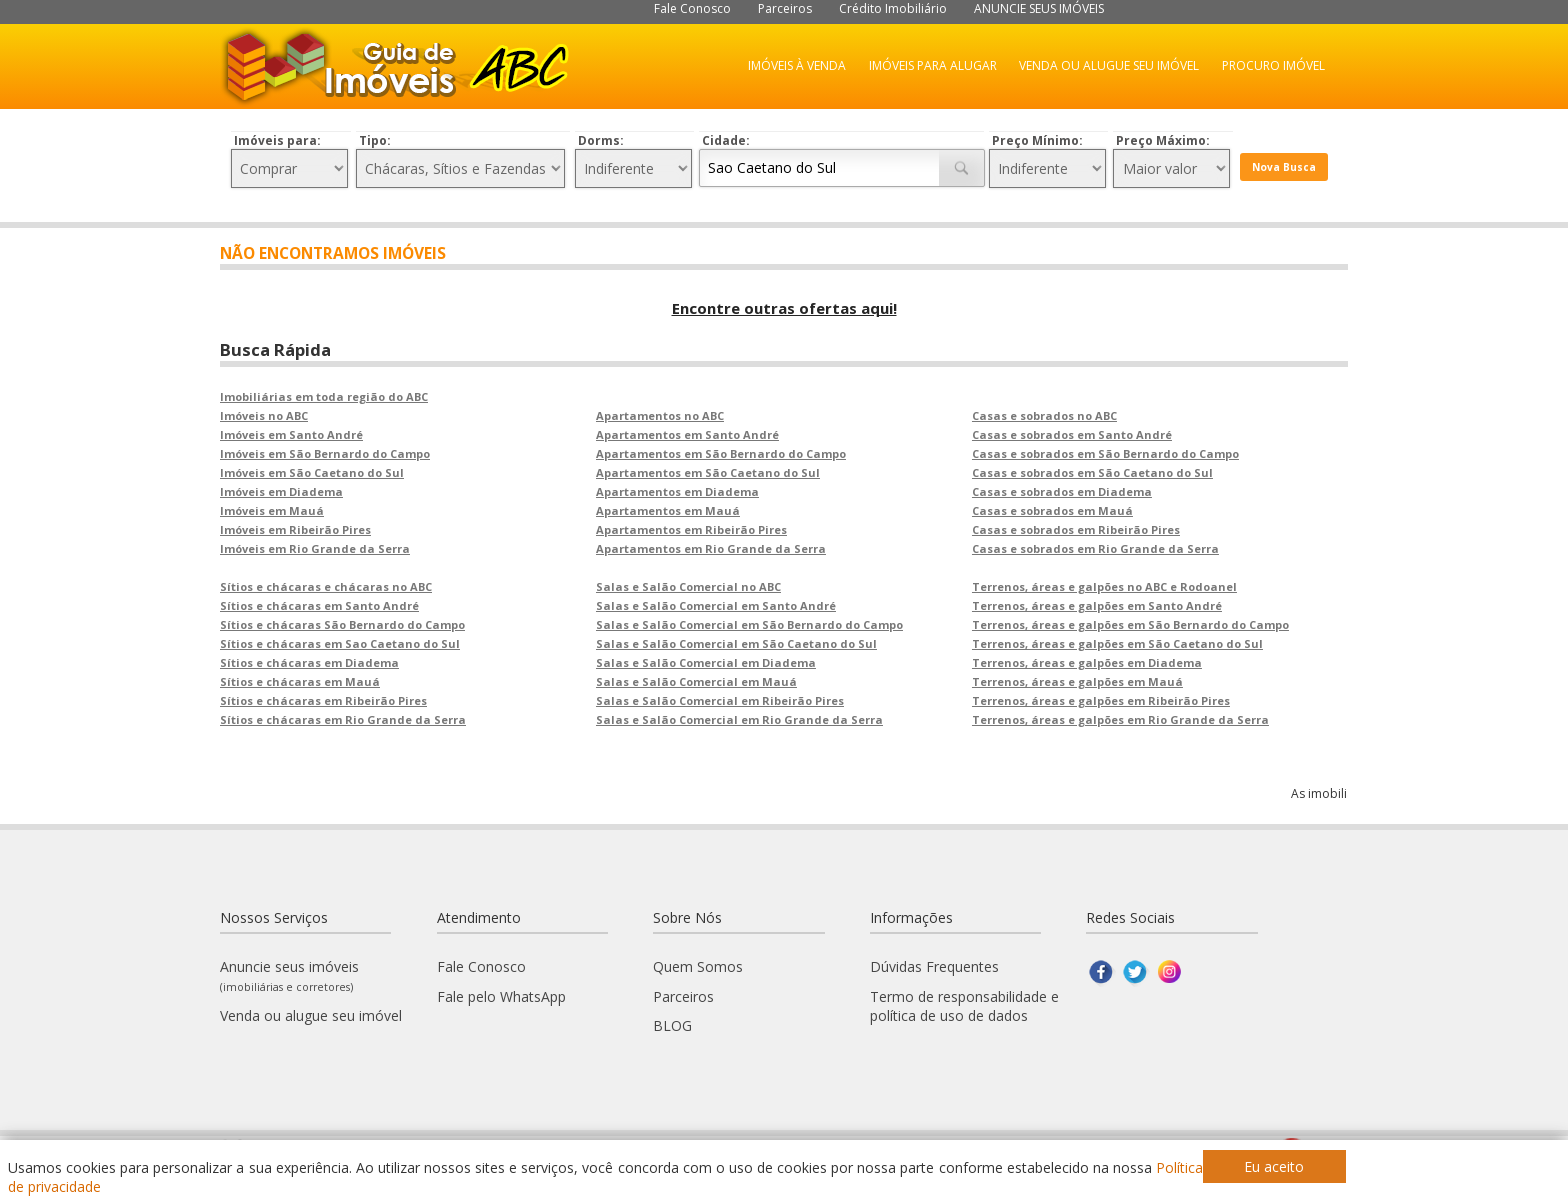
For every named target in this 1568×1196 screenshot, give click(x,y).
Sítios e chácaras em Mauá (300, 681)
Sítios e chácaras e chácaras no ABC (326, 586)
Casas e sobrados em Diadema (1062, 491)
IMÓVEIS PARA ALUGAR (933, 65)
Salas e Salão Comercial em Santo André (716, 605)
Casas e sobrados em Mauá (1052, 510)
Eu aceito (1274, 1166)
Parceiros (785, 8)
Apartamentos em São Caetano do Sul (708, 472)
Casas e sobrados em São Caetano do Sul (1092, 472)
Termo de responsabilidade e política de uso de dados (964, 1006)
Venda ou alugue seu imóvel (311, 1015)
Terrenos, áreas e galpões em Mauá (1077, 681)
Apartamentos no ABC (660, 415)
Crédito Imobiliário (893, 8)
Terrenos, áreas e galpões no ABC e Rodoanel (1104, 586)
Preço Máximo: (1163, 140)
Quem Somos (698, 966)
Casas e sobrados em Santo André (1072, 434)
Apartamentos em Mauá (668, 510)
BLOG (672, 1025)
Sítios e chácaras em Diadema (309, 662)
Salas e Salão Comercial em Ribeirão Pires (720, 700)
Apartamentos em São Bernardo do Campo (721, 453)
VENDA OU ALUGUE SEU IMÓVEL (1109, 65)
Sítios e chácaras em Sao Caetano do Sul (340, 643)
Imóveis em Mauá (272, 510)
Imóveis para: (277, 140)
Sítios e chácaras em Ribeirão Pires (323, 700)
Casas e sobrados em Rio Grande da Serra (1095, 548)
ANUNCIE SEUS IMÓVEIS (1039, 8)
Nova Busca (1284, 167)
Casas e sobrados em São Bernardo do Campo (1105, 453)
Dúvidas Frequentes (934, 966)
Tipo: (375, 140)
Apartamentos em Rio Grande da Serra (711, 548)
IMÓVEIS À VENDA (797, 65)
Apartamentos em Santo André (687, 434)
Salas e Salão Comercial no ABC (688, 586)
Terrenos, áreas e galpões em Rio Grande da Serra (1120, 719)
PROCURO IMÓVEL (1273, 65)
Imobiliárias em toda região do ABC (324, 396)
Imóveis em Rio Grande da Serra (315, 548)
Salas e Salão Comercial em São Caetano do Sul (736, 643)
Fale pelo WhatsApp (501, 996)
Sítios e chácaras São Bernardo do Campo (342, 624)
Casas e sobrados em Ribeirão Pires (1076, 529)
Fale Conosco (692, 8)
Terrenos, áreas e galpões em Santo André (1097, 605)
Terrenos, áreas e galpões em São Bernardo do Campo (1130, 624)
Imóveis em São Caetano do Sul (312, 472)
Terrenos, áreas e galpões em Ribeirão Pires (1101, 700)
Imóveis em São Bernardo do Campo (325, 453)
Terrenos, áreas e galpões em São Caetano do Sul (1117, 643)
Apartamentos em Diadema (677, 491)
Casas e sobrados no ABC (1044, 415)
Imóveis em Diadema (281, 491)
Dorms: (601, 140)
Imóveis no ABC (264, 415)
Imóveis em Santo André (291, 434)
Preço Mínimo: (1037, 140)
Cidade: (726, 140)
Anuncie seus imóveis (289, 975)
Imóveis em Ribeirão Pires (295, 529)
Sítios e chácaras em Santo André (319, 605)
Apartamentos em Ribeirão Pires (691, 529)
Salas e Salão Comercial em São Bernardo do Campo (749, 624)
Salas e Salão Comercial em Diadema (706, 662)
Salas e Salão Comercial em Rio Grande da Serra (739, 719)
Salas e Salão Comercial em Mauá (696, 681)
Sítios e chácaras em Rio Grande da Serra (343, 719)
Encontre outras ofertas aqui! (784, 308)
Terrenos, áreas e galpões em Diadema (1087, 662)
